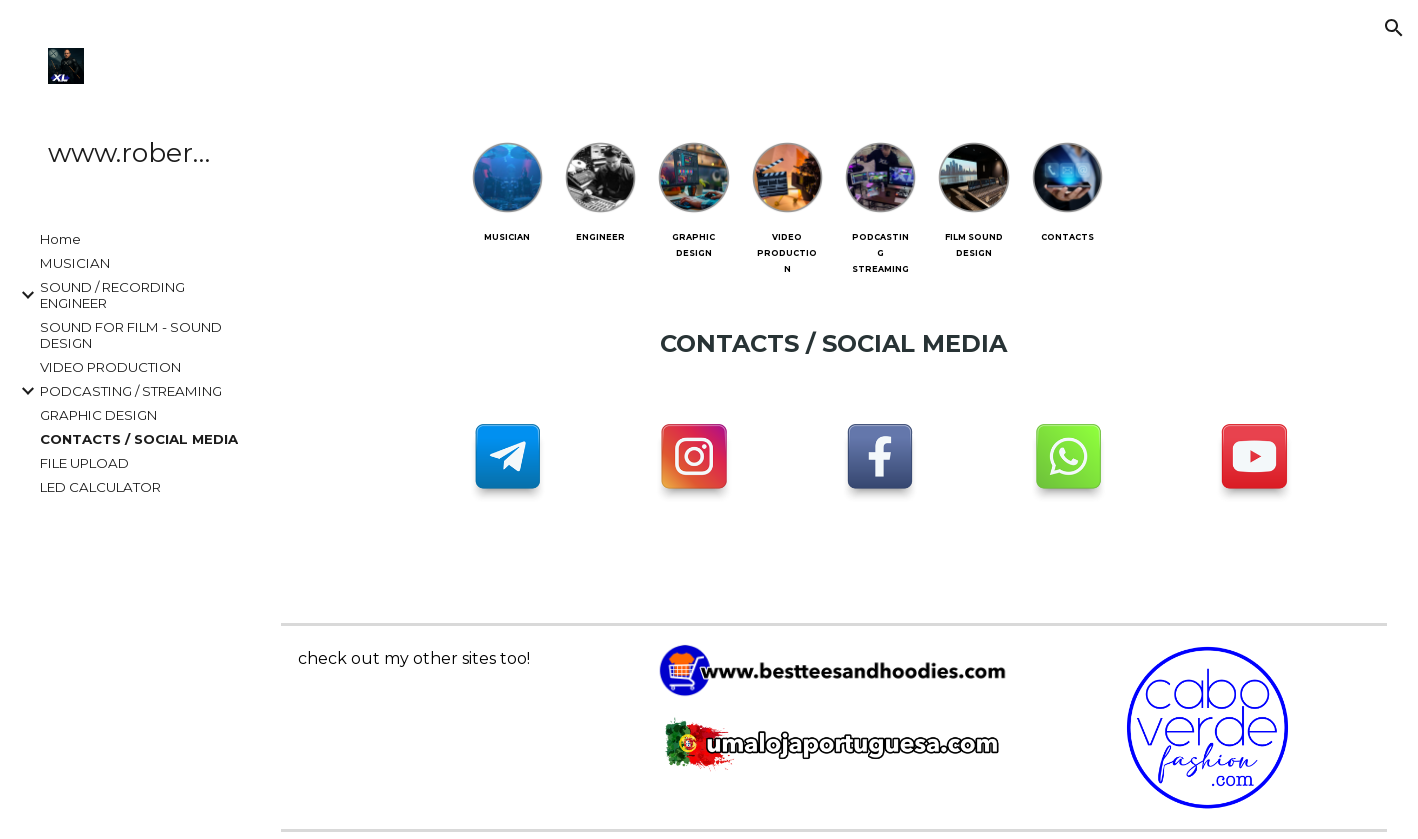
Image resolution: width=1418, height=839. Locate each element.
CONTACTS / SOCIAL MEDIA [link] (139, 439)
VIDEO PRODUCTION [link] (110, 367)
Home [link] (60, 239)
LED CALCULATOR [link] (100, 487)
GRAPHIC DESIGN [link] (98, 415)
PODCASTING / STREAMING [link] (131, 391)
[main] (507, 235)
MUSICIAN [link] (75, 263)
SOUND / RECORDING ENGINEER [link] (112, 295)
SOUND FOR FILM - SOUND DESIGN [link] (131, 335)
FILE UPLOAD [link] (84, 463)
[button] (1394, 28)
